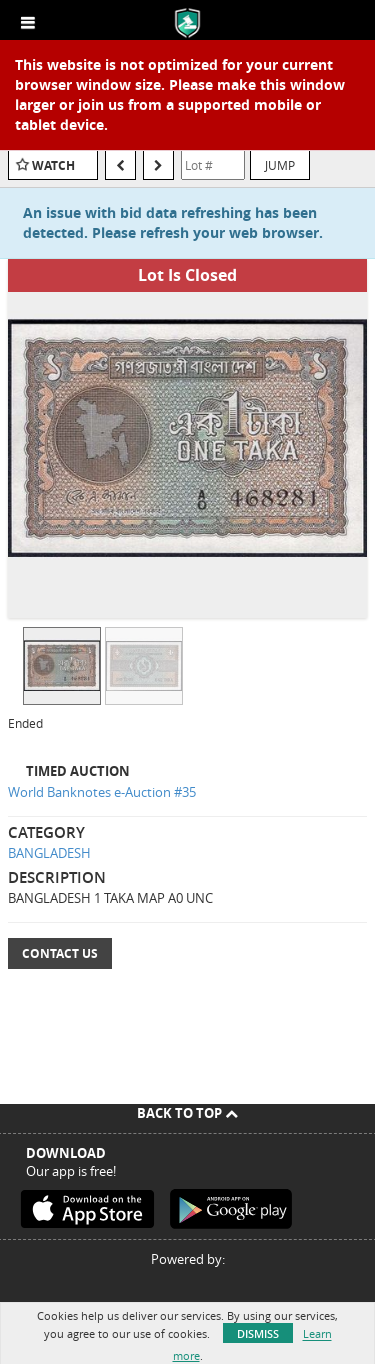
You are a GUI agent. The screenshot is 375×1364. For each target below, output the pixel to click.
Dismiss (258, 1333)
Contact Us (60, 953)
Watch (53, 165)
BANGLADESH (49, 853)
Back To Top (187, 1113)
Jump (280, 165)
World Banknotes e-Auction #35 (102, 792)
